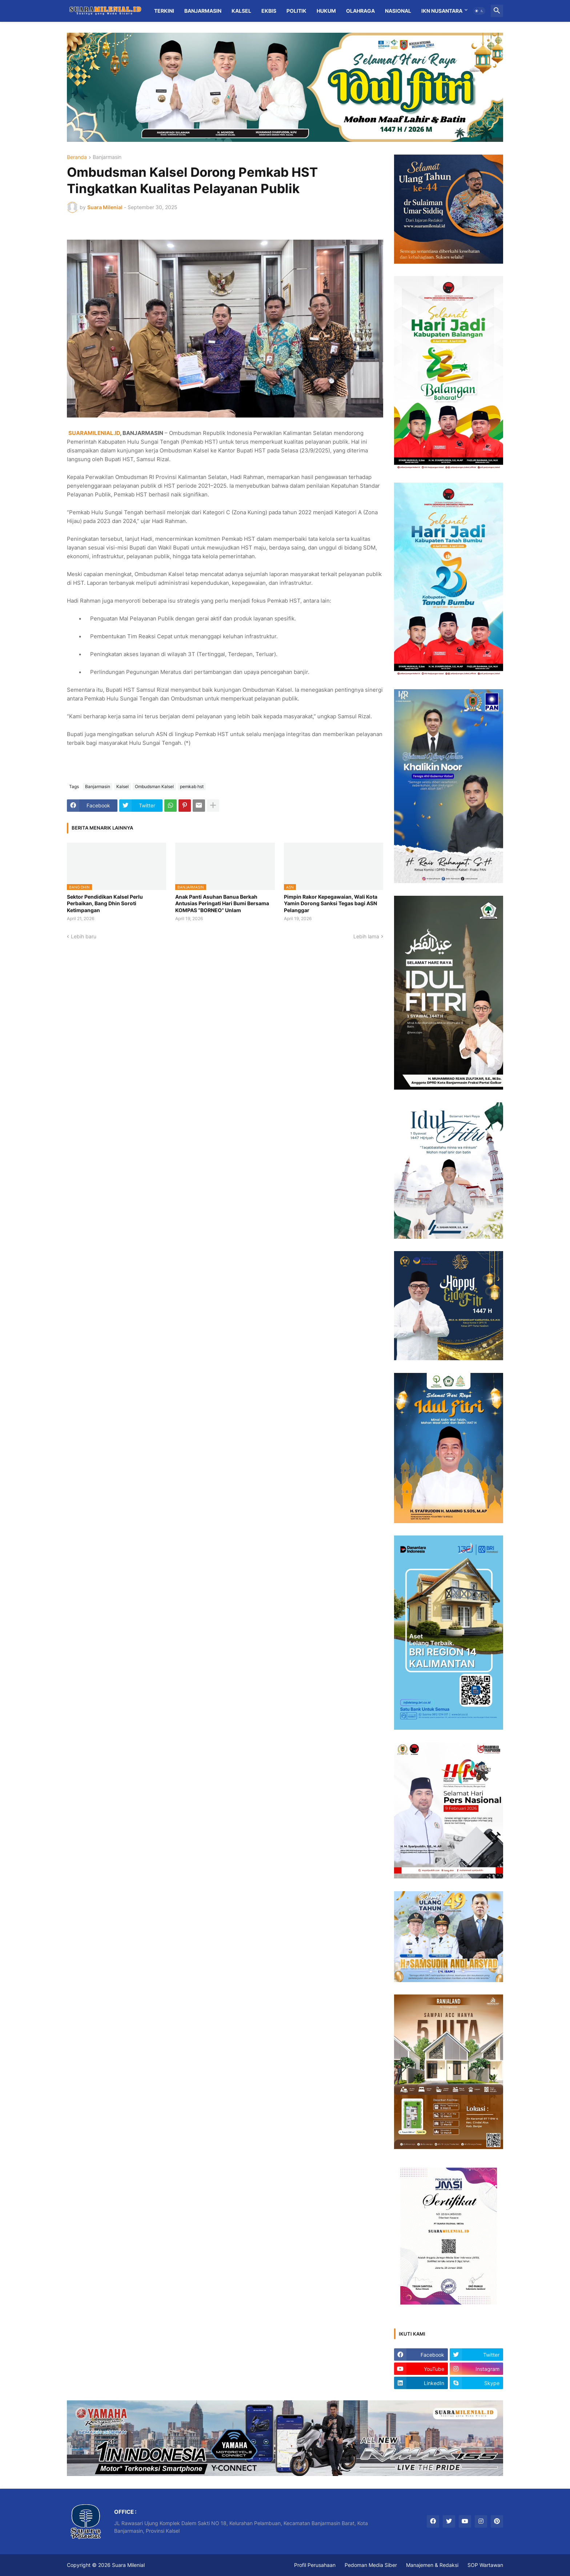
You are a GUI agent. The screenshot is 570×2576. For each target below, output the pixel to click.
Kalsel (241, 11)
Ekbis (268, 11)
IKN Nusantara (441, 11)
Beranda (77, 157)
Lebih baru (83, 936)
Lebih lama (366, 936)
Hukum (326, 11)
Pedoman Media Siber (371, 2565)
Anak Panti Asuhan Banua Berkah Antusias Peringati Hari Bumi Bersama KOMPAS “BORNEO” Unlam (222, 903)
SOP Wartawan (485, 2565)
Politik (296, 11)
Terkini (164, 11)
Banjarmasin (202, 11)
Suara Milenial (128, 2565)
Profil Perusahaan (315, 2565)
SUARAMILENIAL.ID (94, 433)
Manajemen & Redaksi (432, 2565)
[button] (479, 11)
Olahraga (360, 11)
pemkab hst (192, 786)
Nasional (398, 11)
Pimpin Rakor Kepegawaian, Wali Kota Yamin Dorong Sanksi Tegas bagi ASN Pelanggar (330, 903)
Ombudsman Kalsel (154, 786)
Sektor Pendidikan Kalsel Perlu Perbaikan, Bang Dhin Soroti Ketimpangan (105, 903)
